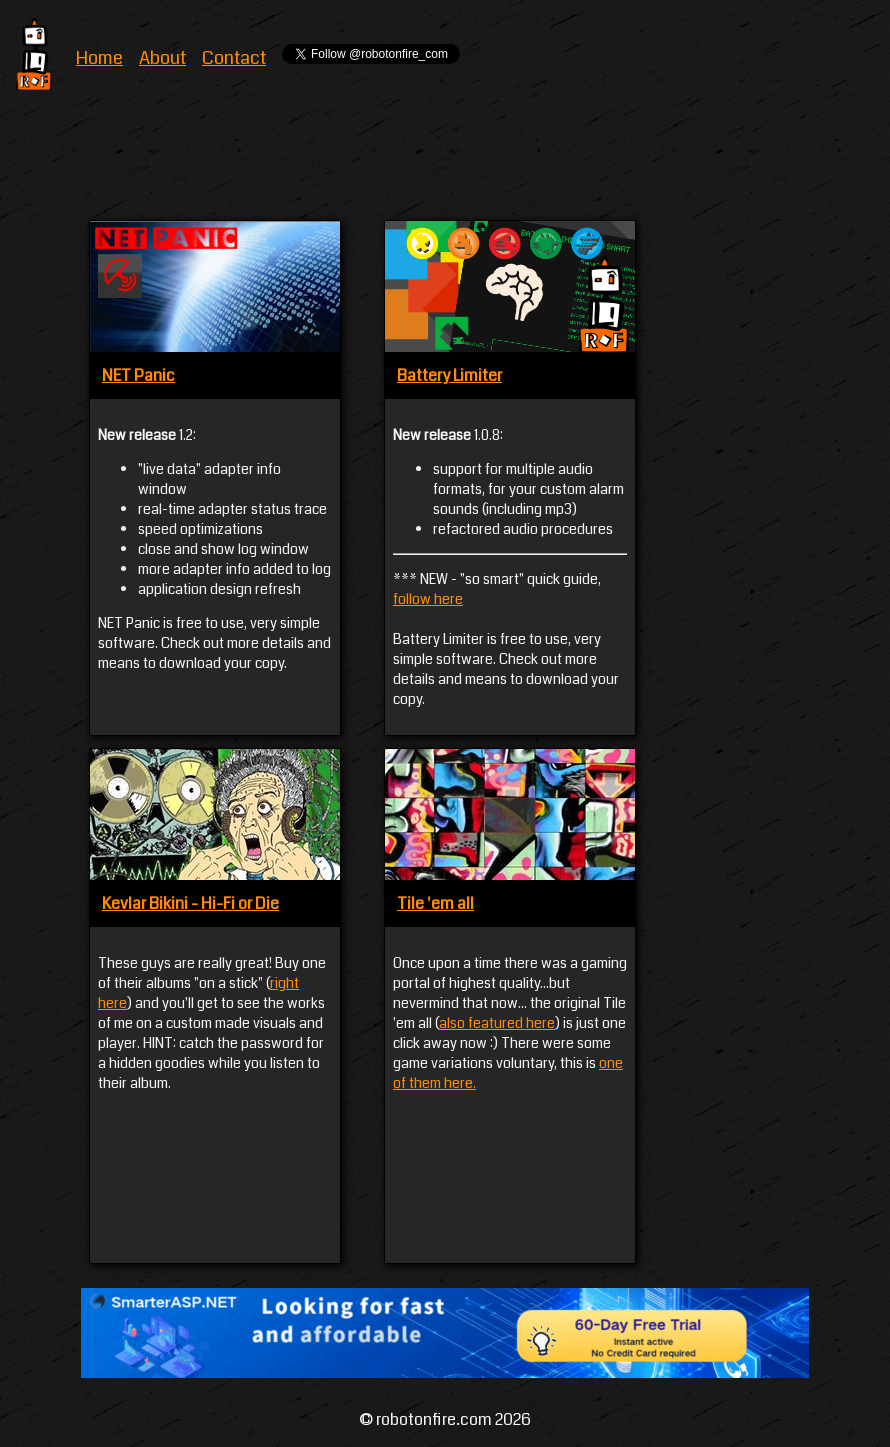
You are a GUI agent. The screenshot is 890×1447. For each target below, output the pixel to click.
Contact (234, 58)
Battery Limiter (449, 375)
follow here (428, 599)
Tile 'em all (435, 903)
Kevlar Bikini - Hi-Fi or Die (190, 903)
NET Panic (138, 375)
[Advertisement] (453, 161)
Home (99, 58)
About (162, 58)
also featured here (497, 1023)
